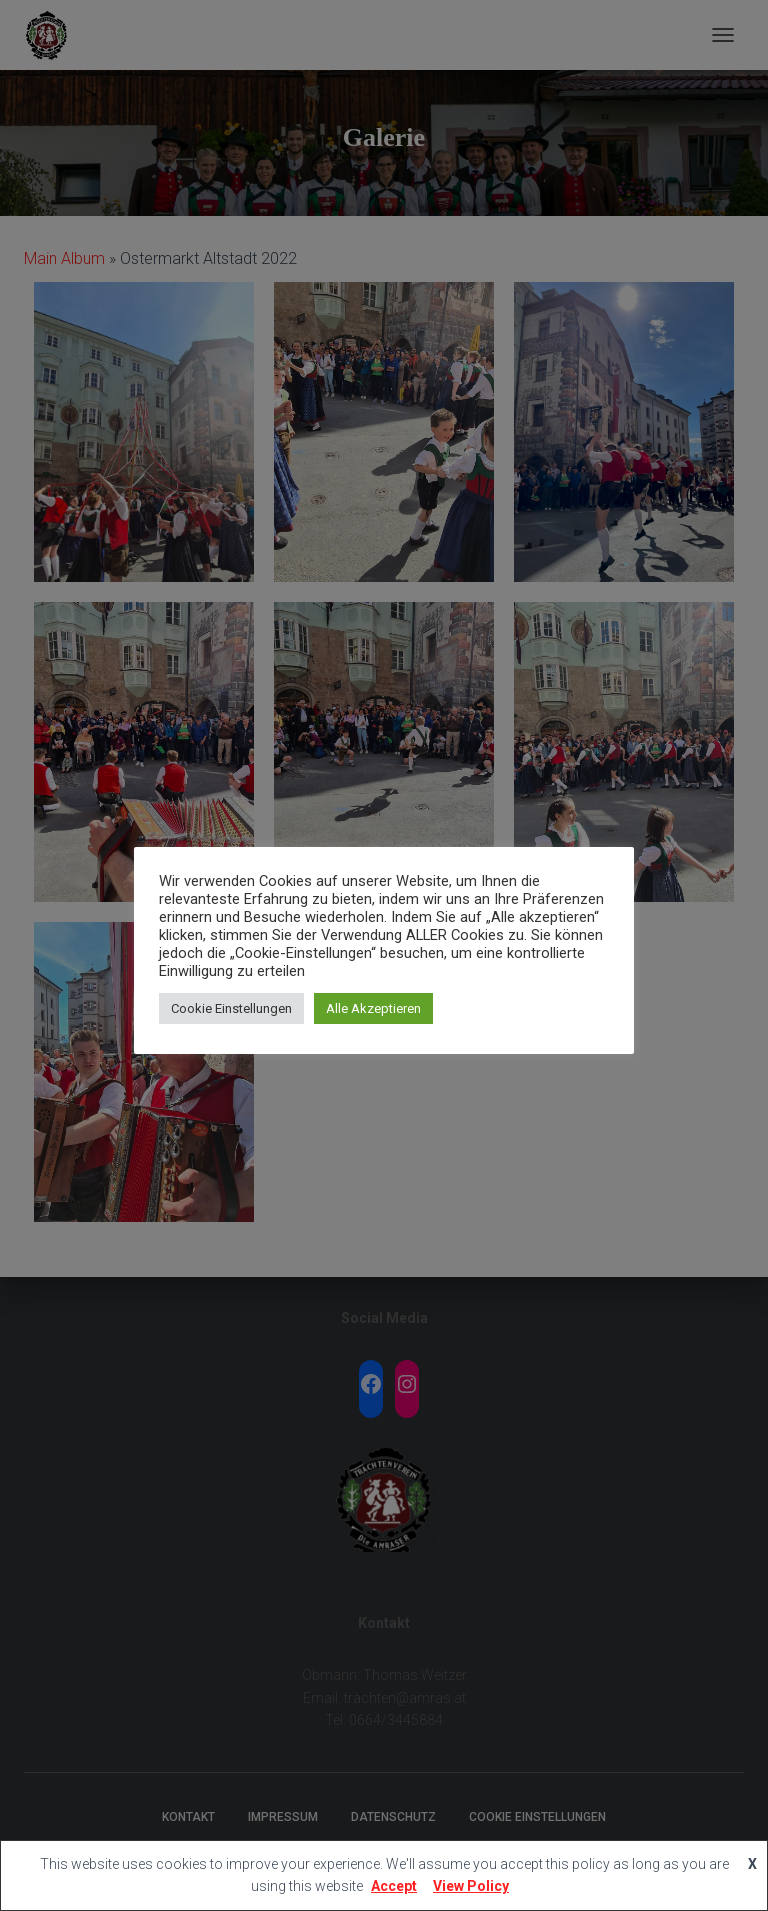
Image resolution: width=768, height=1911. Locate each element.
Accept (394, 1886)
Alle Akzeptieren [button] (373, 1008)
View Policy (471, 1886)
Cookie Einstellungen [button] (231, 1008)
